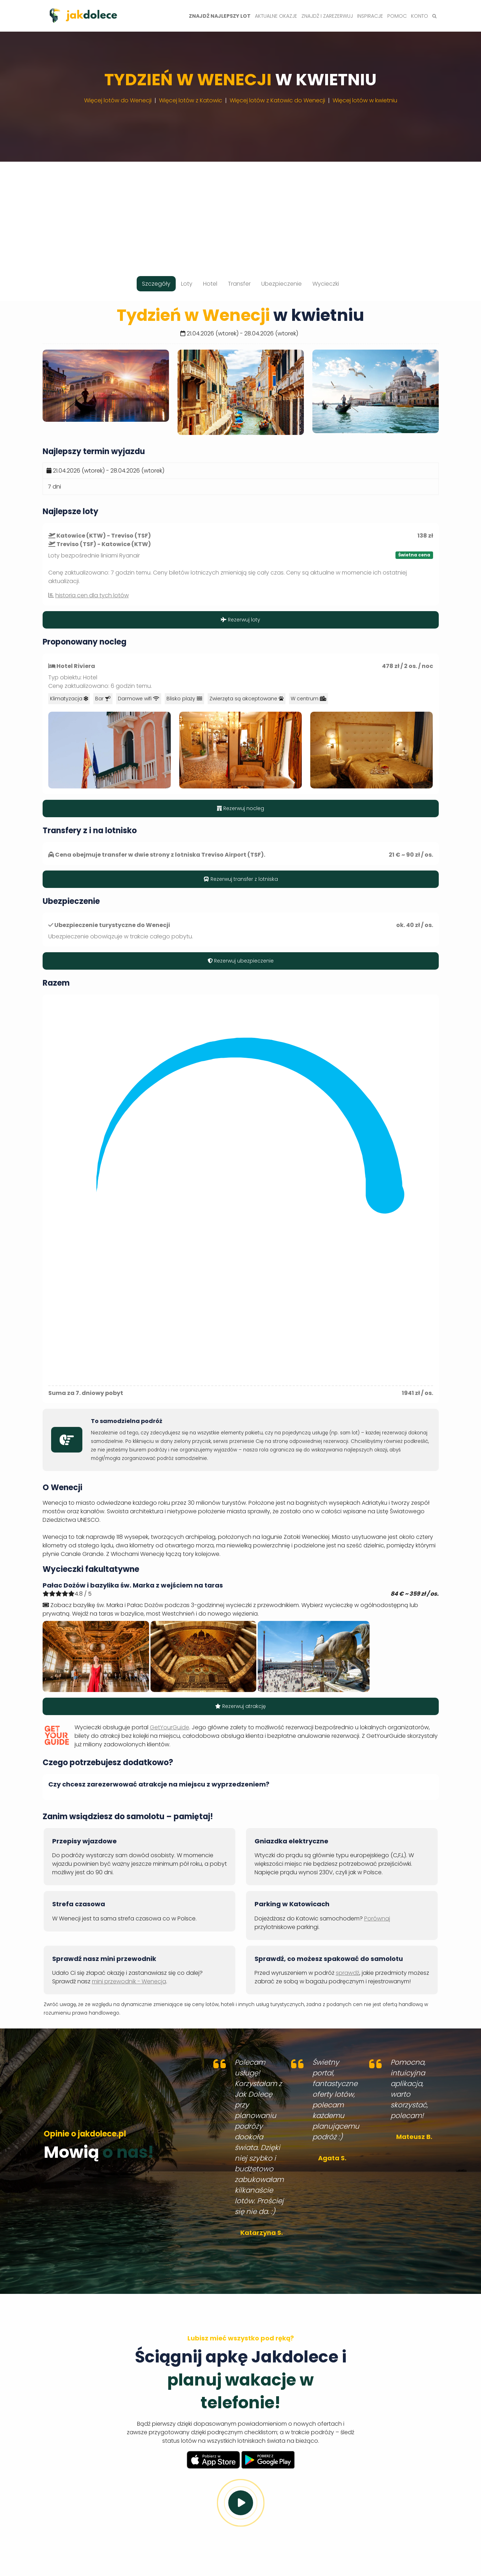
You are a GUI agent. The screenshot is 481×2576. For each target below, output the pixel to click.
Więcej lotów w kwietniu (365, 100)
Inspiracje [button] (370, 16)
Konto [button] (419, 16)
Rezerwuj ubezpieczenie (241, 960)
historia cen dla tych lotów (92, 595)
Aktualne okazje (276, 16)
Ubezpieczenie (281, 284)
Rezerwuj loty (240, 619)
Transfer (239, 284)
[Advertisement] (241, 211)
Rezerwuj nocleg (240, 808)
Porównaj (377, 1918)
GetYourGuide (169, 1727)
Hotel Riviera (75, 666)
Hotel (210, 284)
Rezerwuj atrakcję (240, 1706)
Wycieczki (325, 284)
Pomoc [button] (397, 16)
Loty (186, 284)
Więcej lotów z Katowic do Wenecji (277, 100)
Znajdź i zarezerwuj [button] (327, 16)
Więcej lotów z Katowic (190, 100)
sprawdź (347, 1973)
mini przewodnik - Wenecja (129, 1981)
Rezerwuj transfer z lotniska (240, 879)
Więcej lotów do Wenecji (118, 100)
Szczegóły (156, 284)
